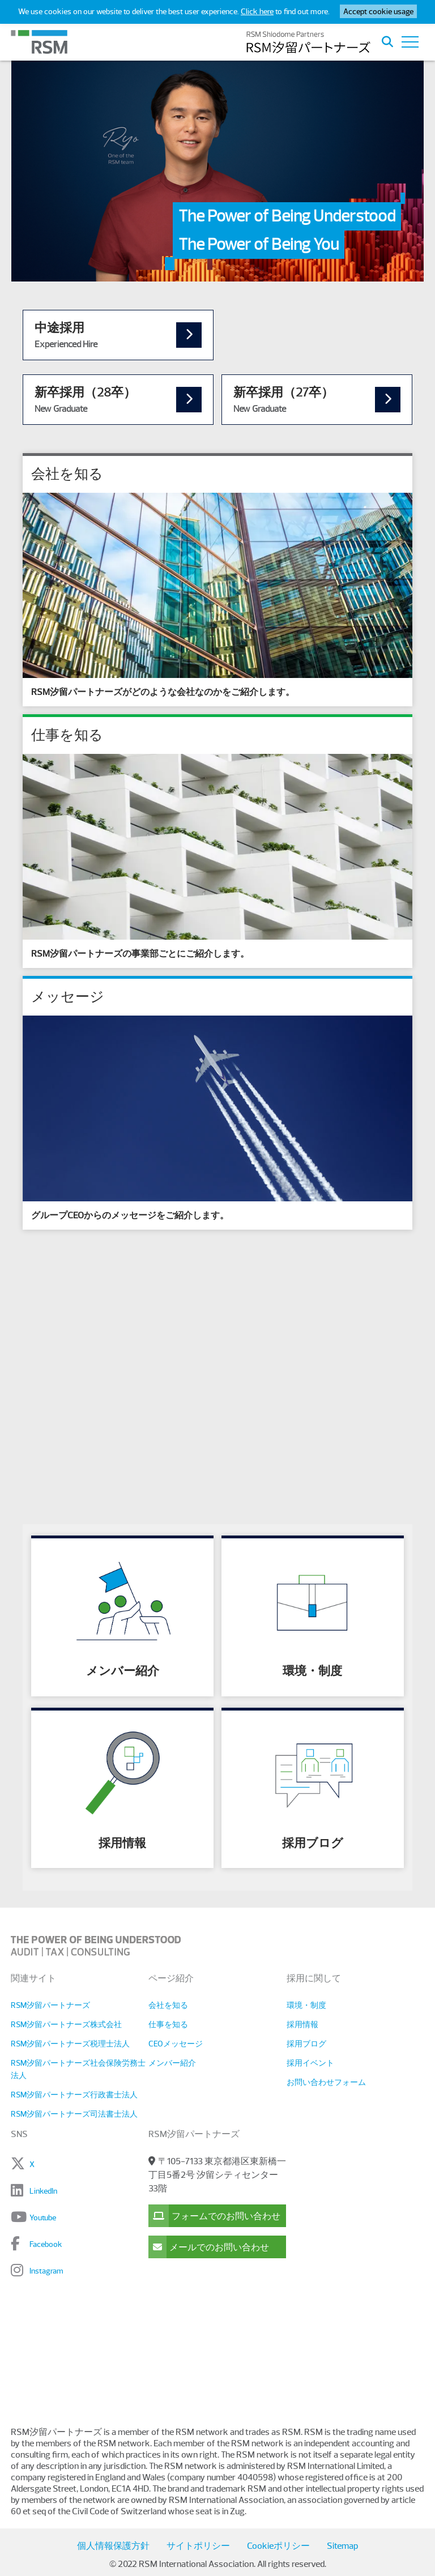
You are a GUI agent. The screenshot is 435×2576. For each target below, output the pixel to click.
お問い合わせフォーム (326, 2082)
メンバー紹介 (172, 2062)
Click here (257, 11)
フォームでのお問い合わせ (214, 2215)
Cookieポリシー (278, 2546)
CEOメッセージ (175, 2043)
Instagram (46, 2270)
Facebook (45, 2244)
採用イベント (310, 2062)
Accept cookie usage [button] (378, 11)
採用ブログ (306, 2043)
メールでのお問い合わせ (208, 2247)
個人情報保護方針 (113, 2546)
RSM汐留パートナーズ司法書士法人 (74, 2113)
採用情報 (302, 2024)
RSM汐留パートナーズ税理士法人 (70, 2043)
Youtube (42, 2217)
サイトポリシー (198, 2546)
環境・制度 (306, 2005)
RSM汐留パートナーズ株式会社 (66, 2024)
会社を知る (168, 2005)
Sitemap (342, 2546)
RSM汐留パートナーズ (50, 2005)
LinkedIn (43, 2190)
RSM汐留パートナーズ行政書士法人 (74, 2094)
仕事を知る (168, 2024)
